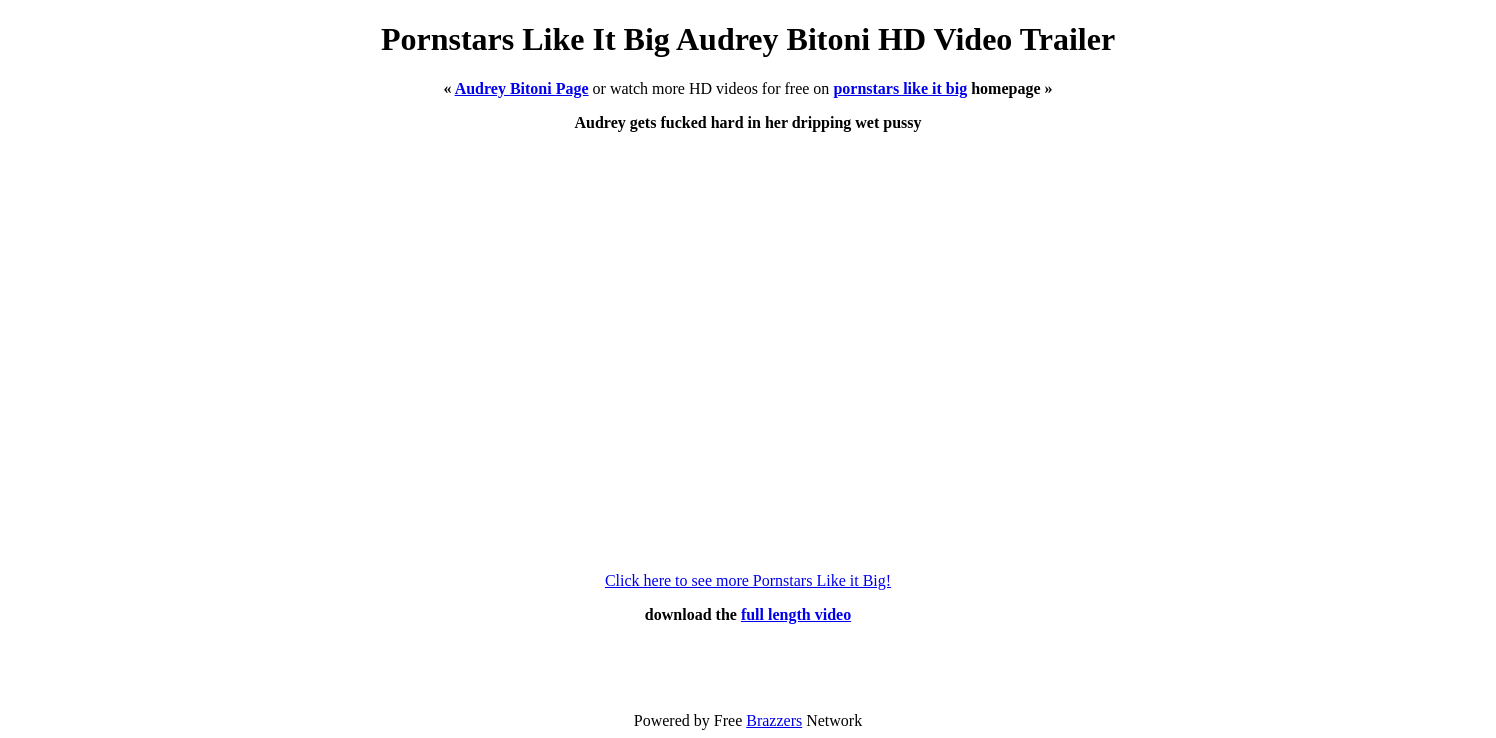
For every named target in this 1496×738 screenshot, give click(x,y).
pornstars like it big (900, 88)
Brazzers (774, 720)
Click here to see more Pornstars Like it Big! (748, 580)
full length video (796, 614)
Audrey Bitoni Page (522, 88)
